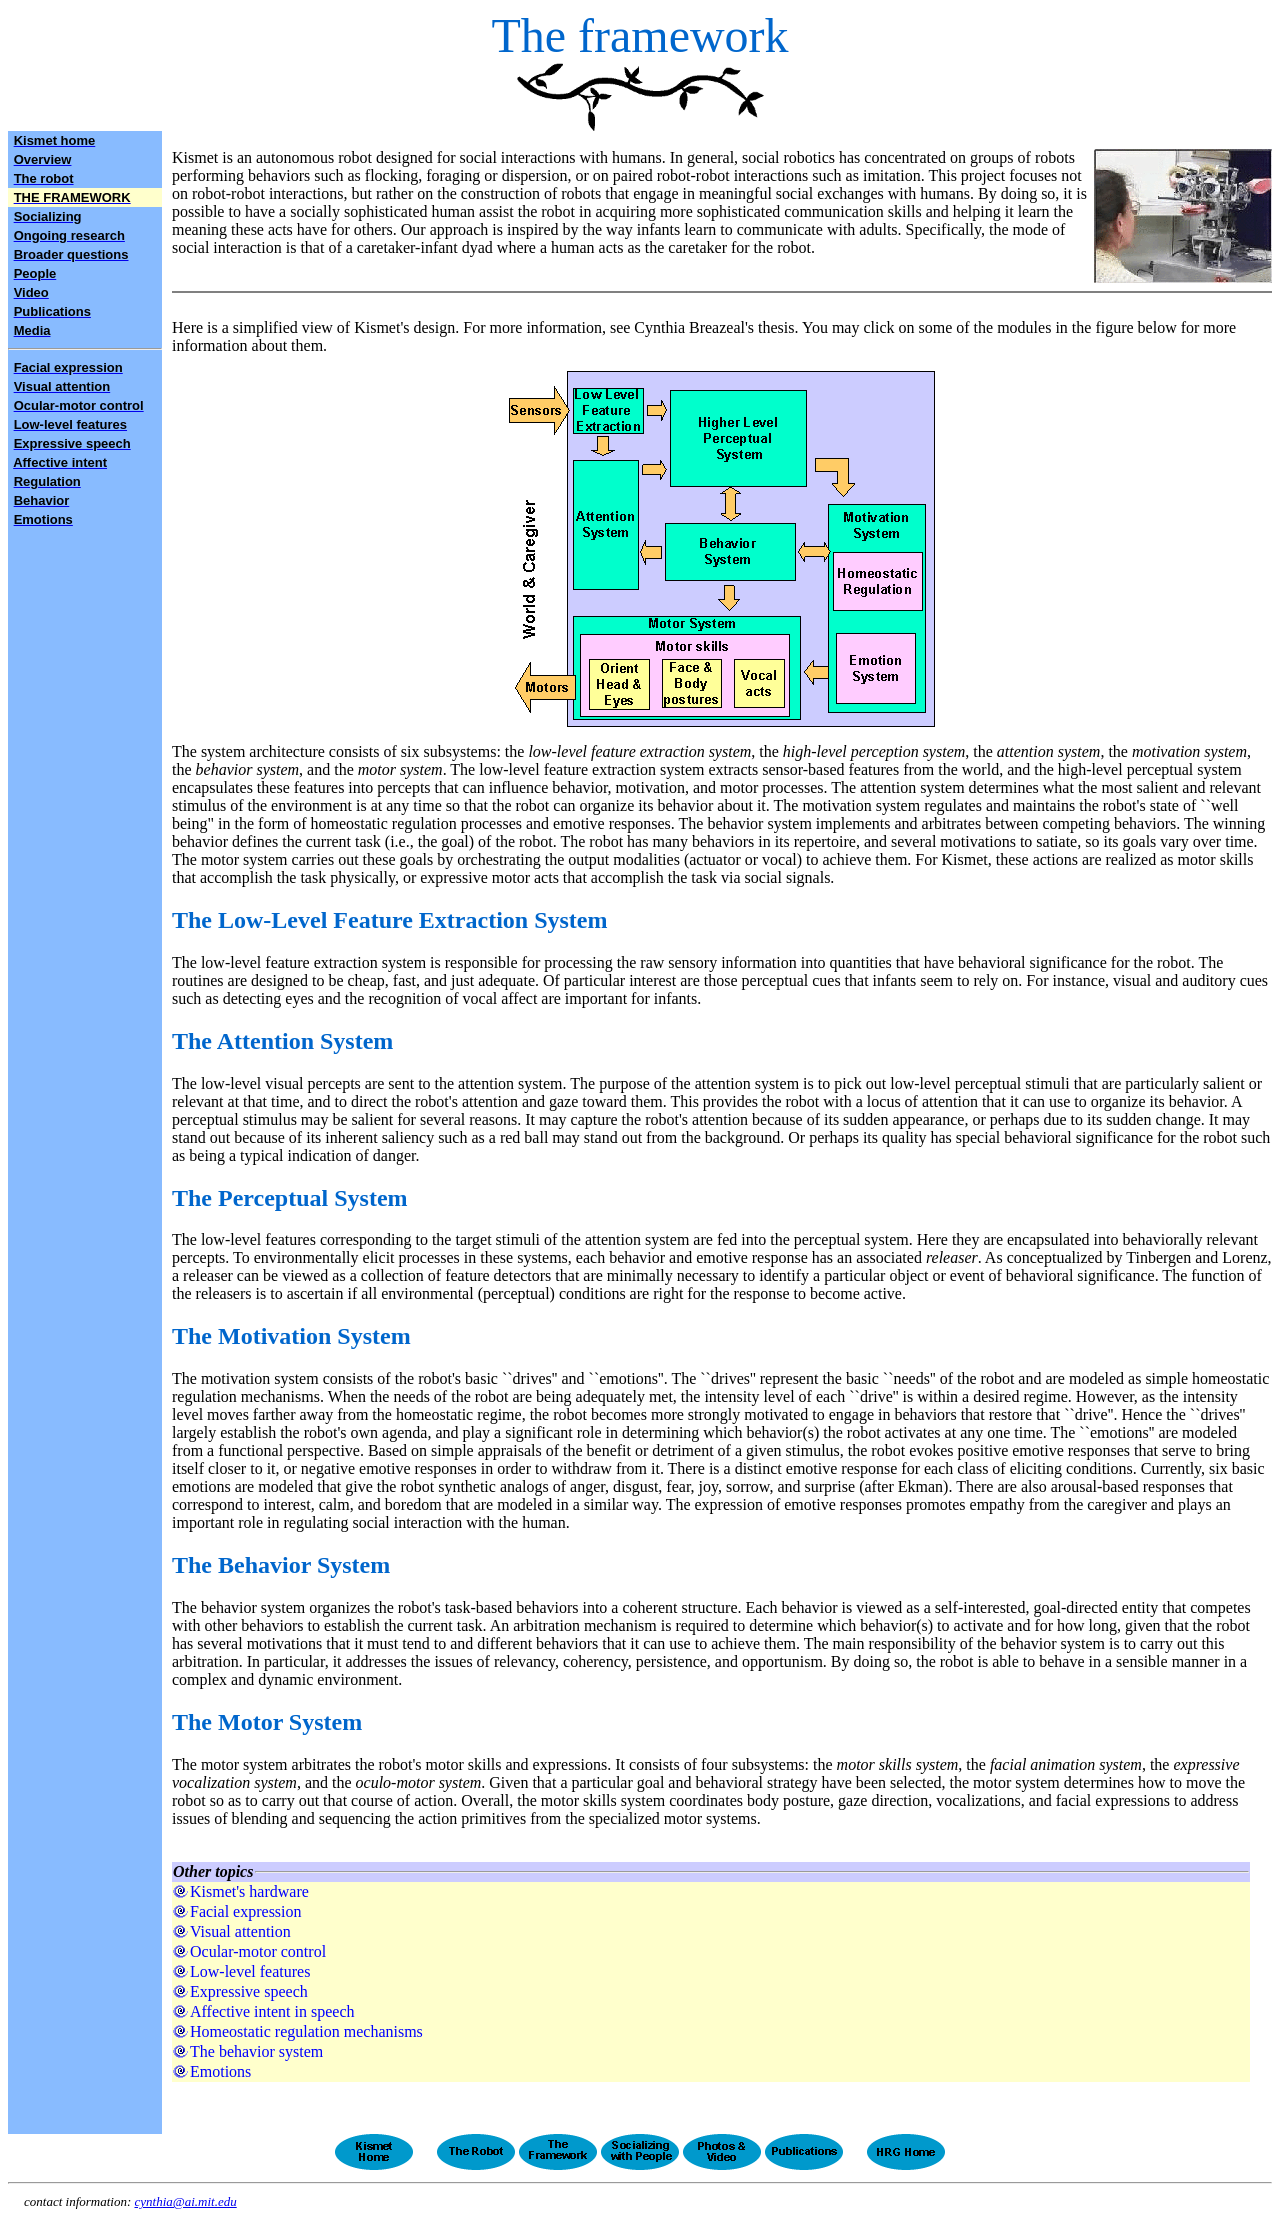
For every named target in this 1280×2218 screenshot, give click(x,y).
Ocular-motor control (258, 1951)
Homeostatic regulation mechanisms (306, 2031)
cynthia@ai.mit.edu (186, 2201)
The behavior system (256, 2051)
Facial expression (246, 1911)
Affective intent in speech (272, 2011)
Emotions (220, 2071)
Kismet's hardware (249, 1891)
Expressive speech (249, 1991)
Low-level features (250, 1971)
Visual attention (240, 1931)
